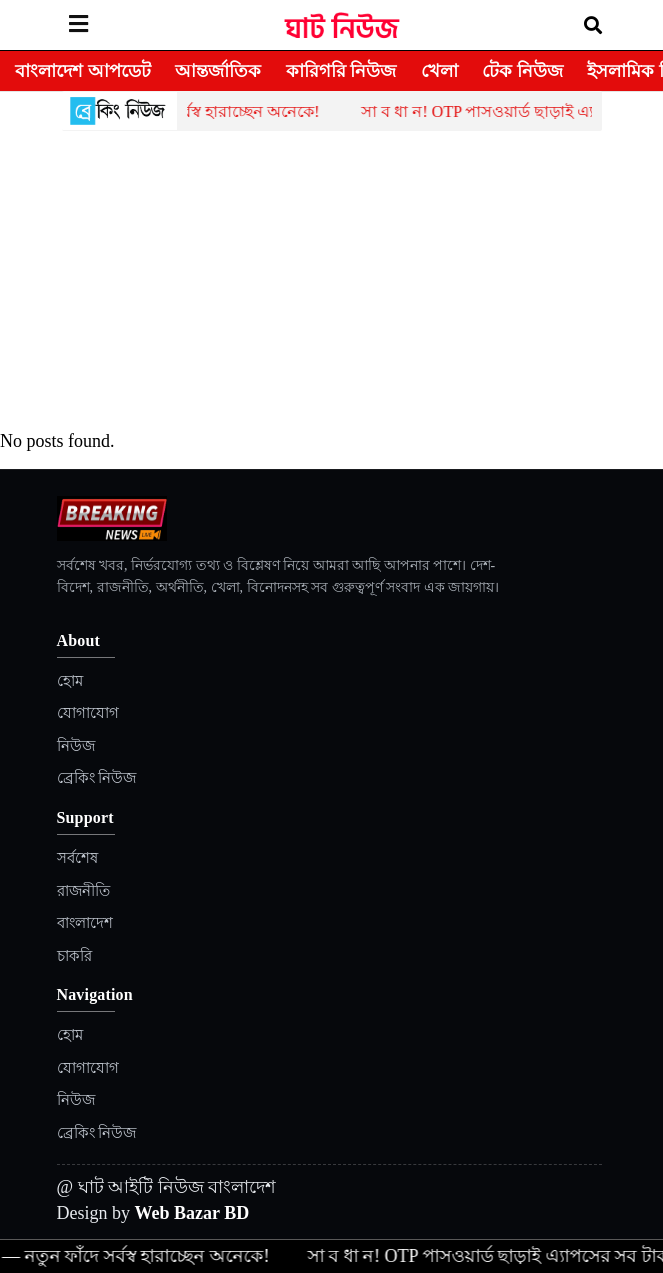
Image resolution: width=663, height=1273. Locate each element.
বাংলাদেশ (85, 923)
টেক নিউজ (522, 71)
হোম (70, 681)
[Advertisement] (332, 281)
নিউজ (76, 746)
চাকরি (74, 956)
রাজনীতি (83, 891)
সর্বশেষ (77, 858)
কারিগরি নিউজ (341, 71)
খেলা (439, 71)
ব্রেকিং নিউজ (97, 778)
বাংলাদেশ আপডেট (83, 71)
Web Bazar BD (192, 1213)
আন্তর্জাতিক (218, 71)
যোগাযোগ (88, 713)
